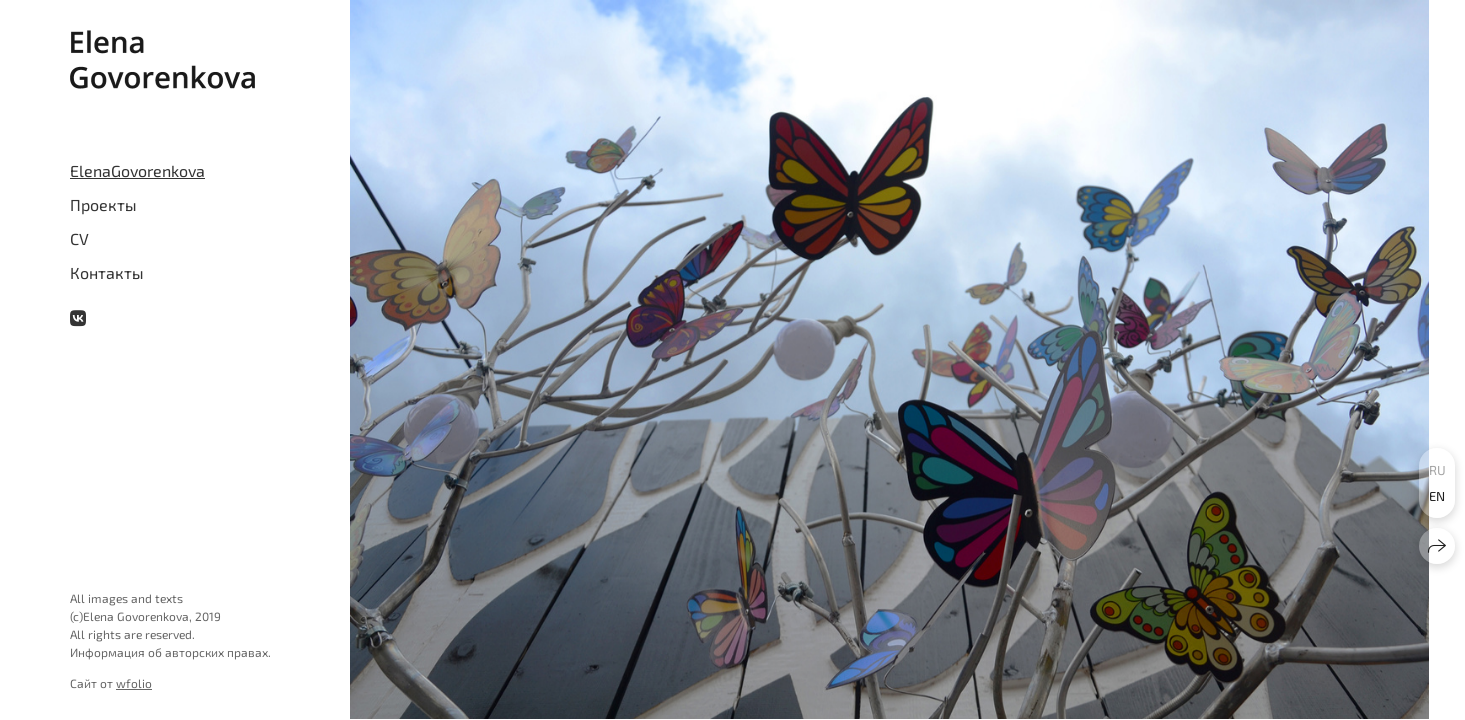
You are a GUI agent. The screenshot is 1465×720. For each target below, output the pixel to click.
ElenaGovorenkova (137, 170)
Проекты (103, 204)
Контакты (107, 272)
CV (79, 238)
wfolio (134, 683)
